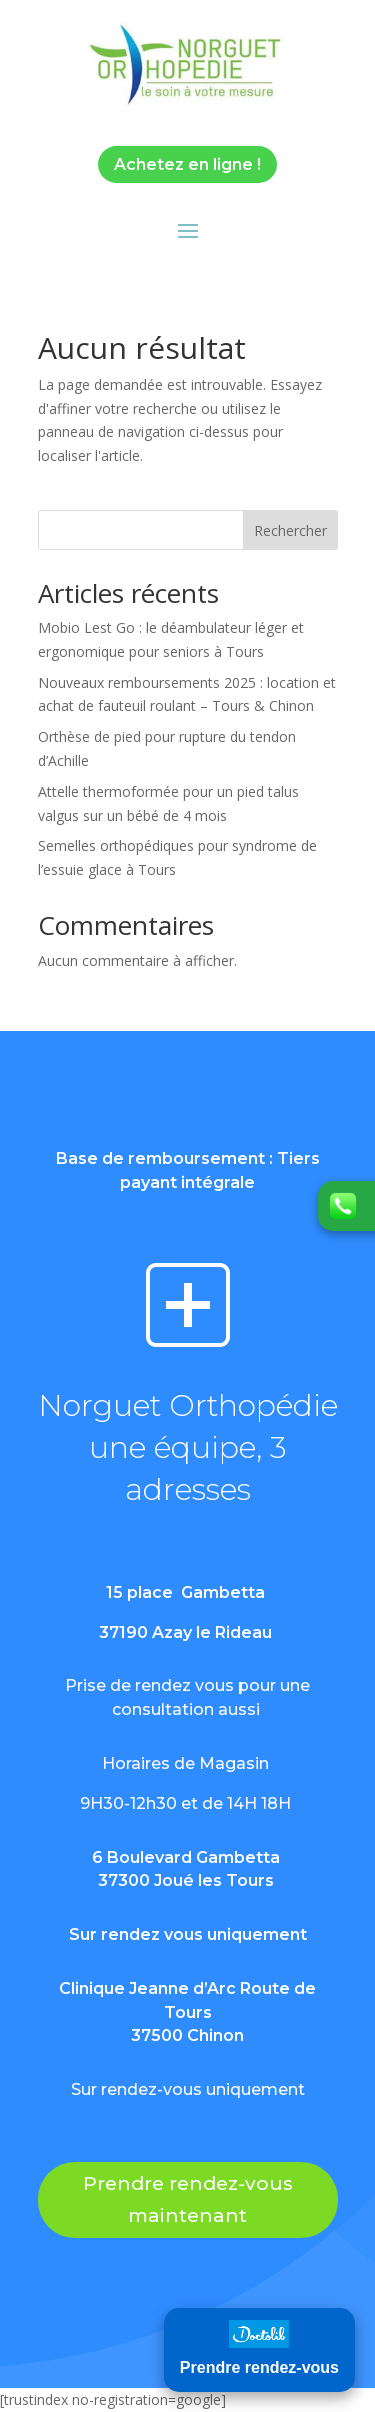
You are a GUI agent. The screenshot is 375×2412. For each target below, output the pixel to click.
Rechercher (290, 530)
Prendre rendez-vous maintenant (188, 2199)
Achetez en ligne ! (187, 164)
